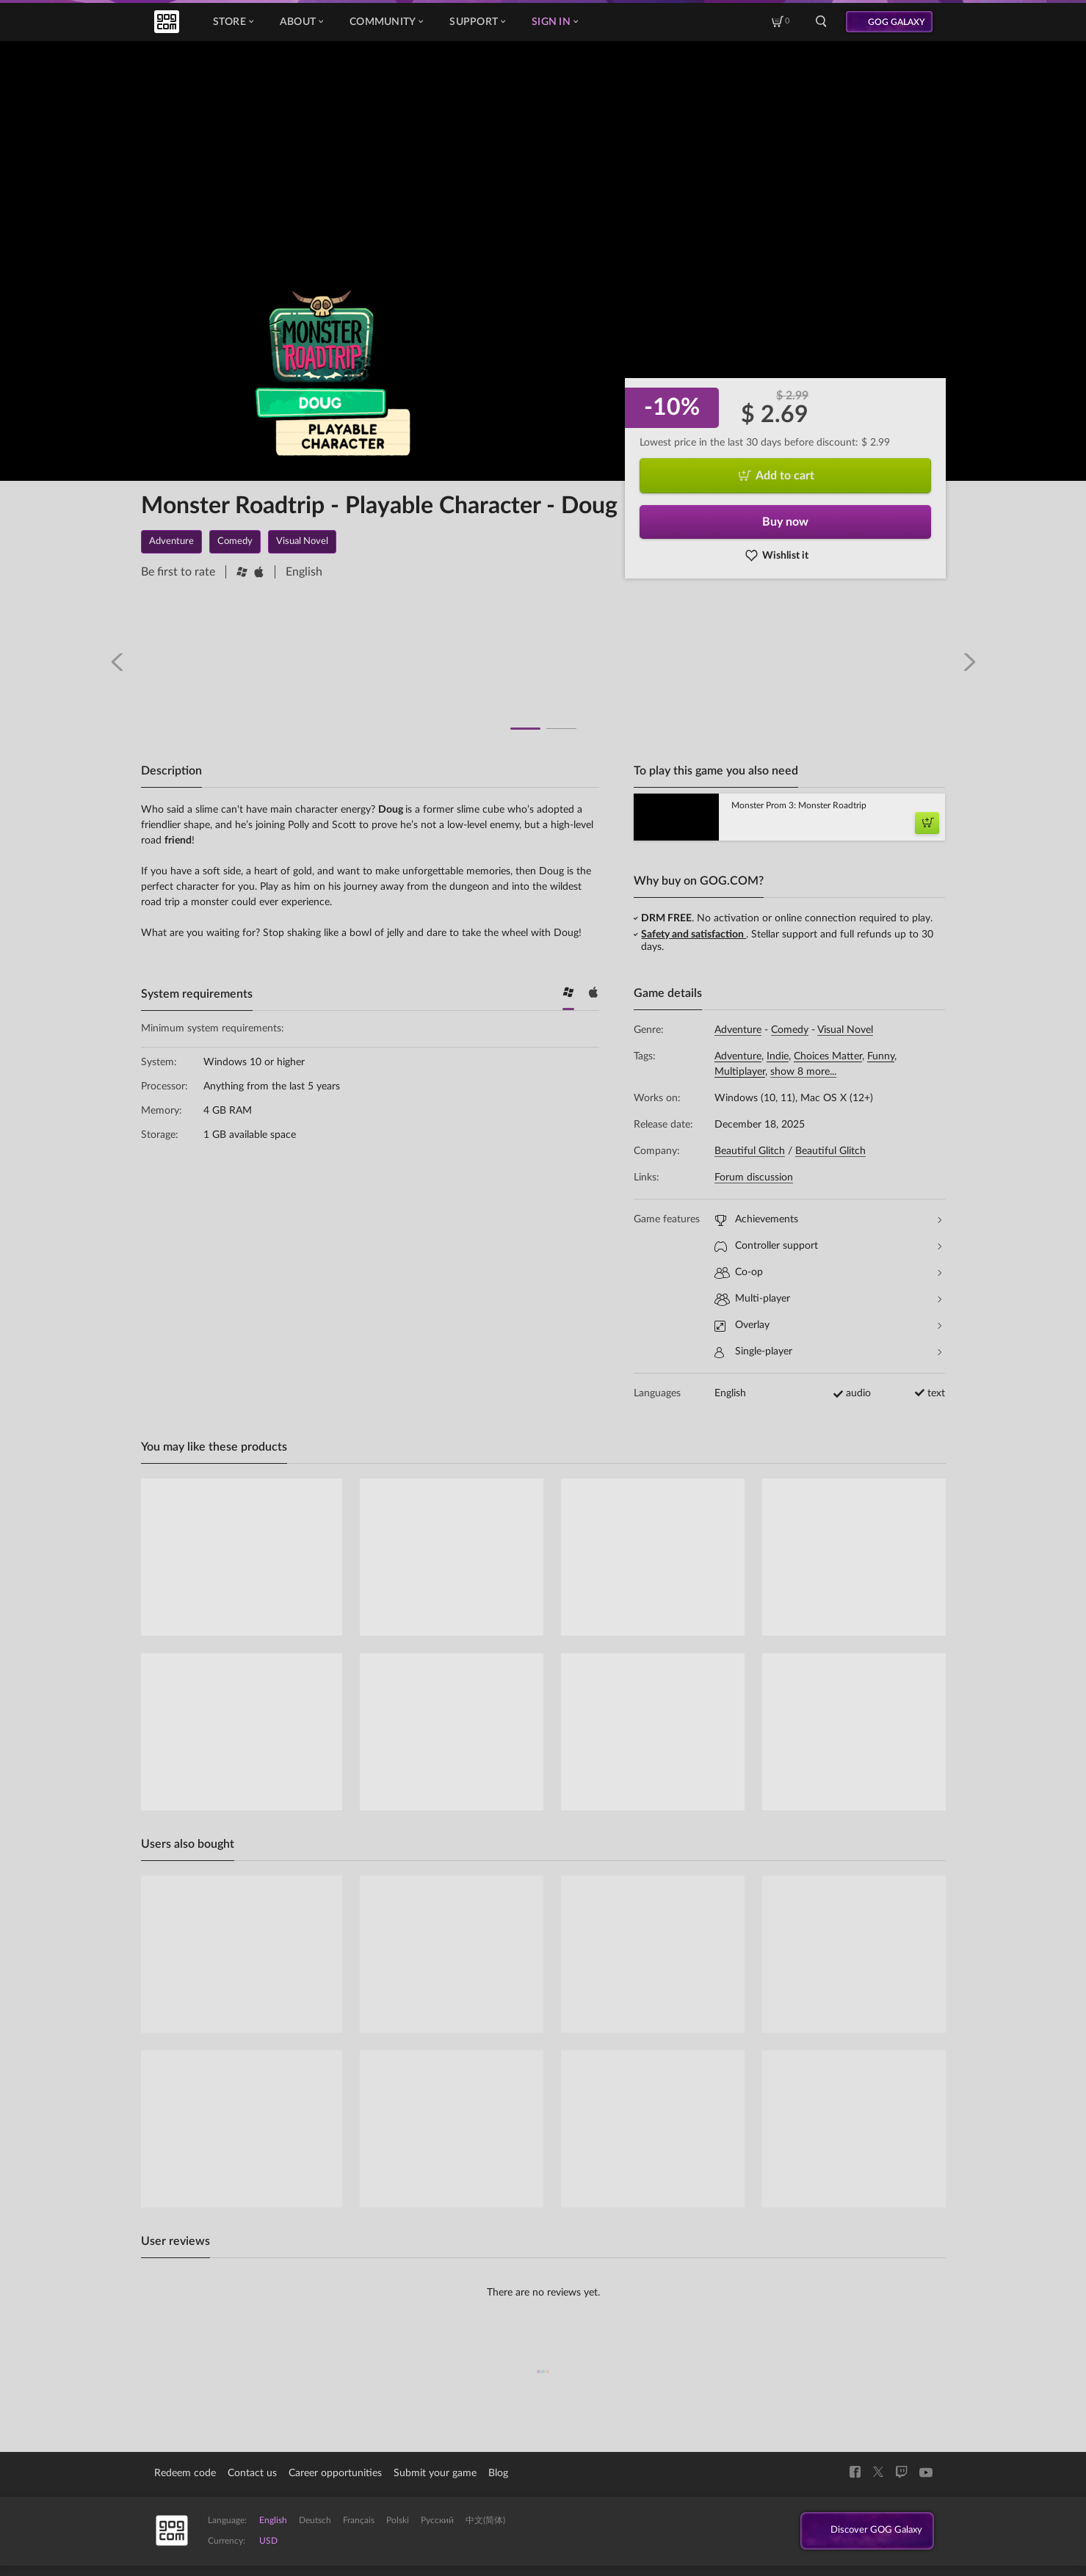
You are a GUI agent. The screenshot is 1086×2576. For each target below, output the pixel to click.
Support (477, 22)
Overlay (827, 1325)
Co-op (827, 1272)
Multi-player (827, 1299)
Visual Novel (845, 1030)
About (301, 22)
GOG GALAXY (896, 22)
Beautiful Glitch (749, 1151)
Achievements (827, 1219)
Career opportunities (335, 2473)
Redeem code (185, 2473)
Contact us (252, 2473)
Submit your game (435, 2473)
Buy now (785, 522)
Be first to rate (178, 572)
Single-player (827, 1352)
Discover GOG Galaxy (865, 2531)
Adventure (737, 1030)
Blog (498, 2473)
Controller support (827, 1246)
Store (233, 22)
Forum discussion (753, 1177)
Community (386, 22)
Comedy (789, 1030)
